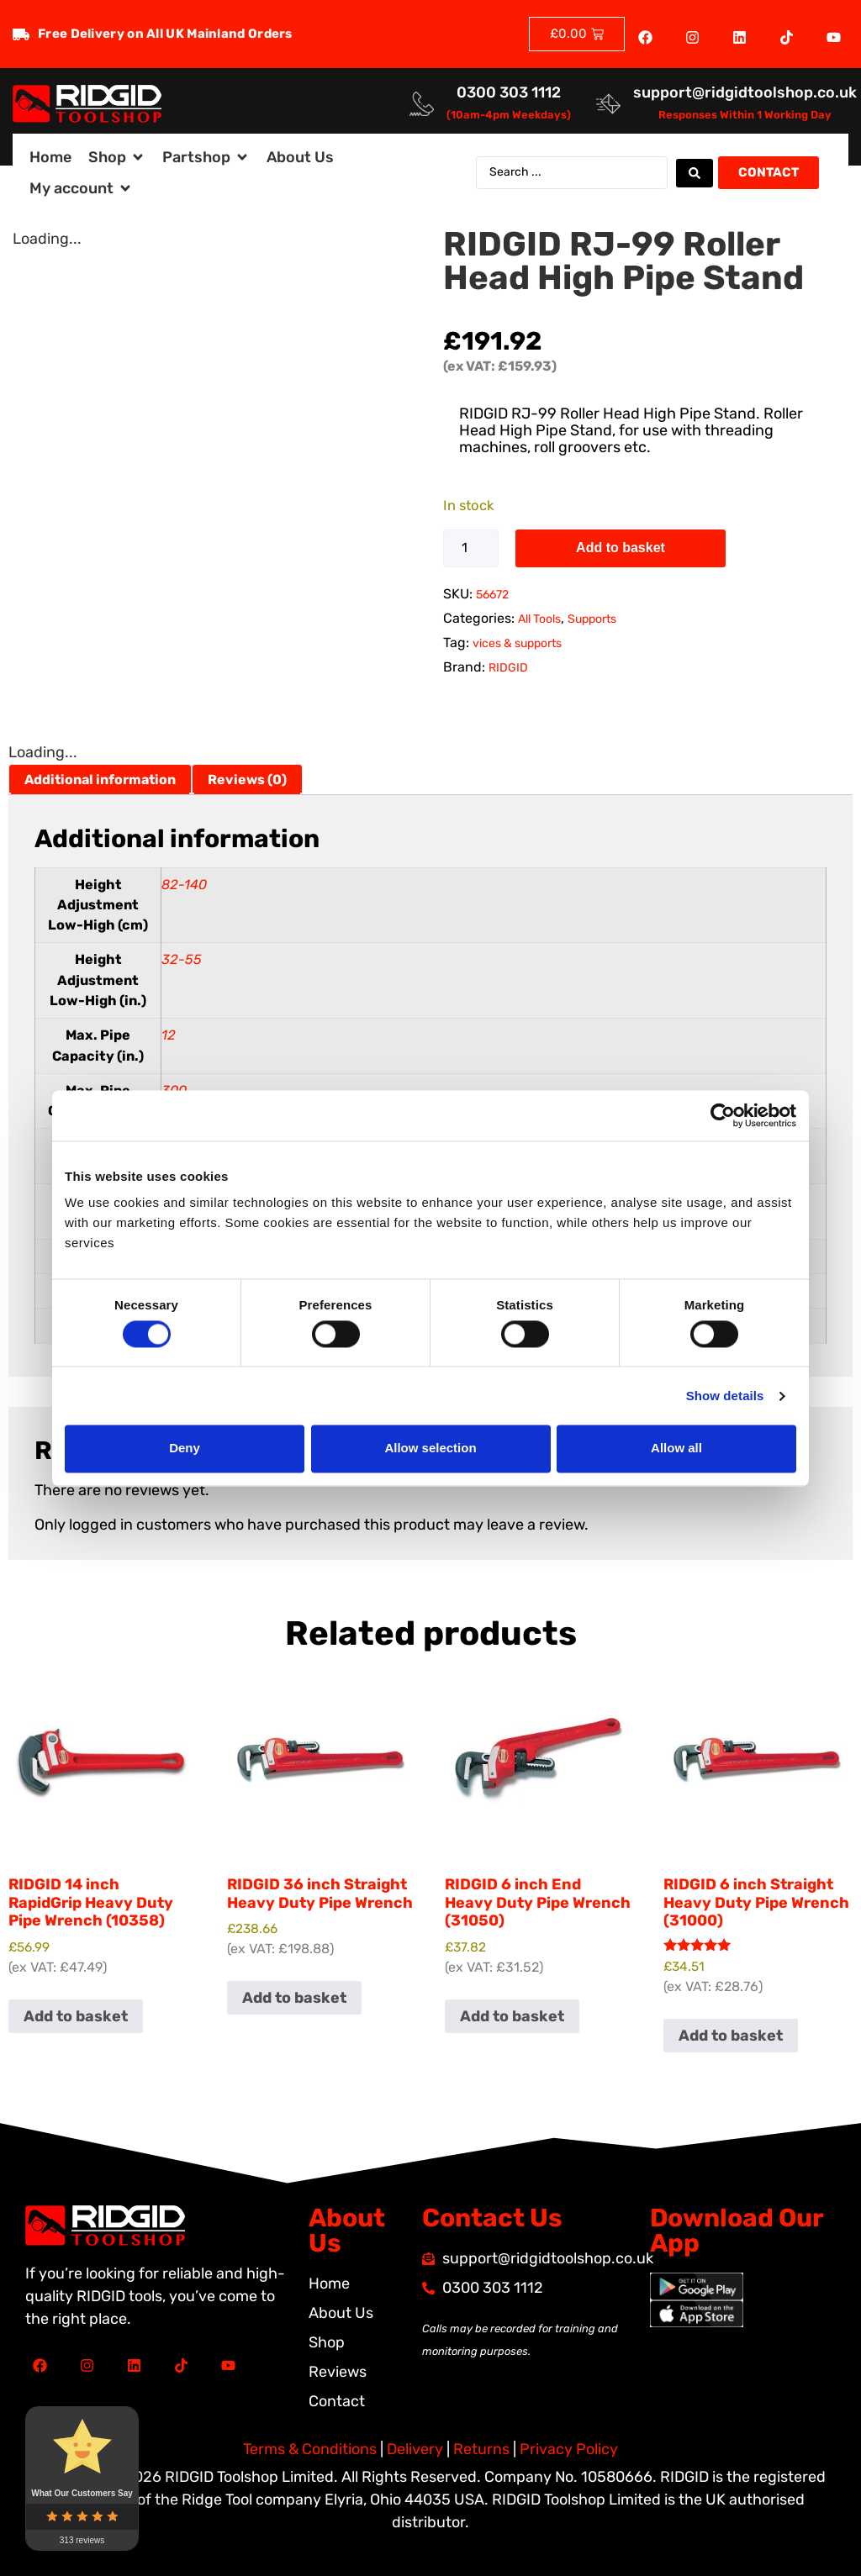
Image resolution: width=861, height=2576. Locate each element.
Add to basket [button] (76, 2016)
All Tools (539, 619)
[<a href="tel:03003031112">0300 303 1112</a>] (421, 104)
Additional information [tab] (100, 780)
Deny (184, 1448)
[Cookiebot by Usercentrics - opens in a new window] (722, 1115)
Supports (592, 619)
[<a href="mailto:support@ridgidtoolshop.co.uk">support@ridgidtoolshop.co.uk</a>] (608, 104)
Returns (481, 2449)
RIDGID (508, 668)
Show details (725, 1395)
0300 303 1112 (509, 92)
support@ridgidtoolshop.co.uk (745, 92)
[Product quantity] (471, 548)
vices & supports (517, 643)
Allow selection (430, 1448)
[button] (117, 157)
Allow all (676, 1448)
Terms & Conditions (310, 2449)
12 (168, 1035)
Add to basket (620, 547)
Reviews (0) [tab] (247, 780)
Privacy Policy (569, 2449)
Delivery (415, 2449)
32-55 (181, 959)
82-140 (184, 885)
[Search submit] (694, 173)
